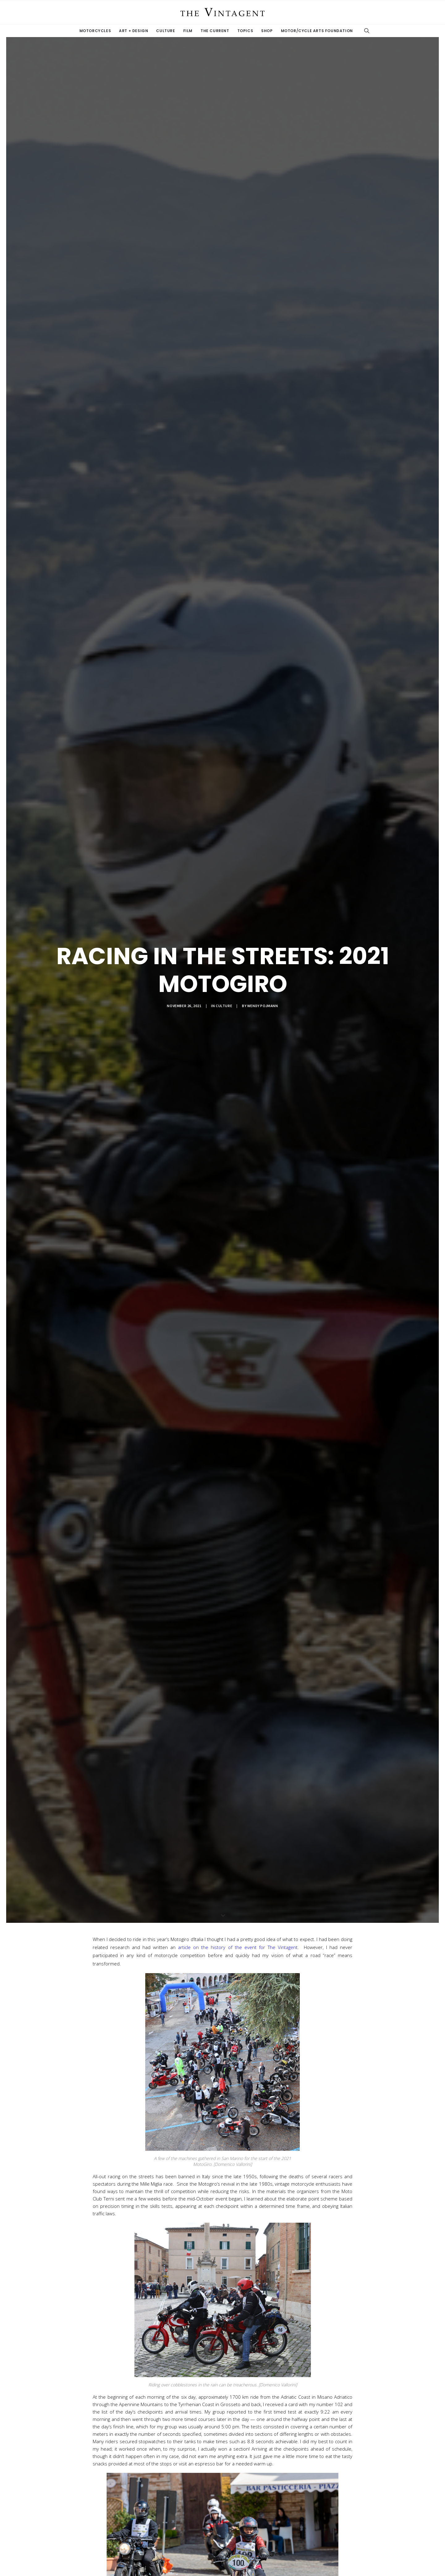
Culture (165, 30)
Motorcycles (95, 30)
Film (188, 30)
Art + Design (133, 30)
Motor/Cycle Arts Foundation (317, 30)
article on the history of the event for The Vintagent (237, 1947)
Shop (267, 30)
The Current (215, 30)
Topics (245, 30)
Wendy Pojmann (262, 1005)
